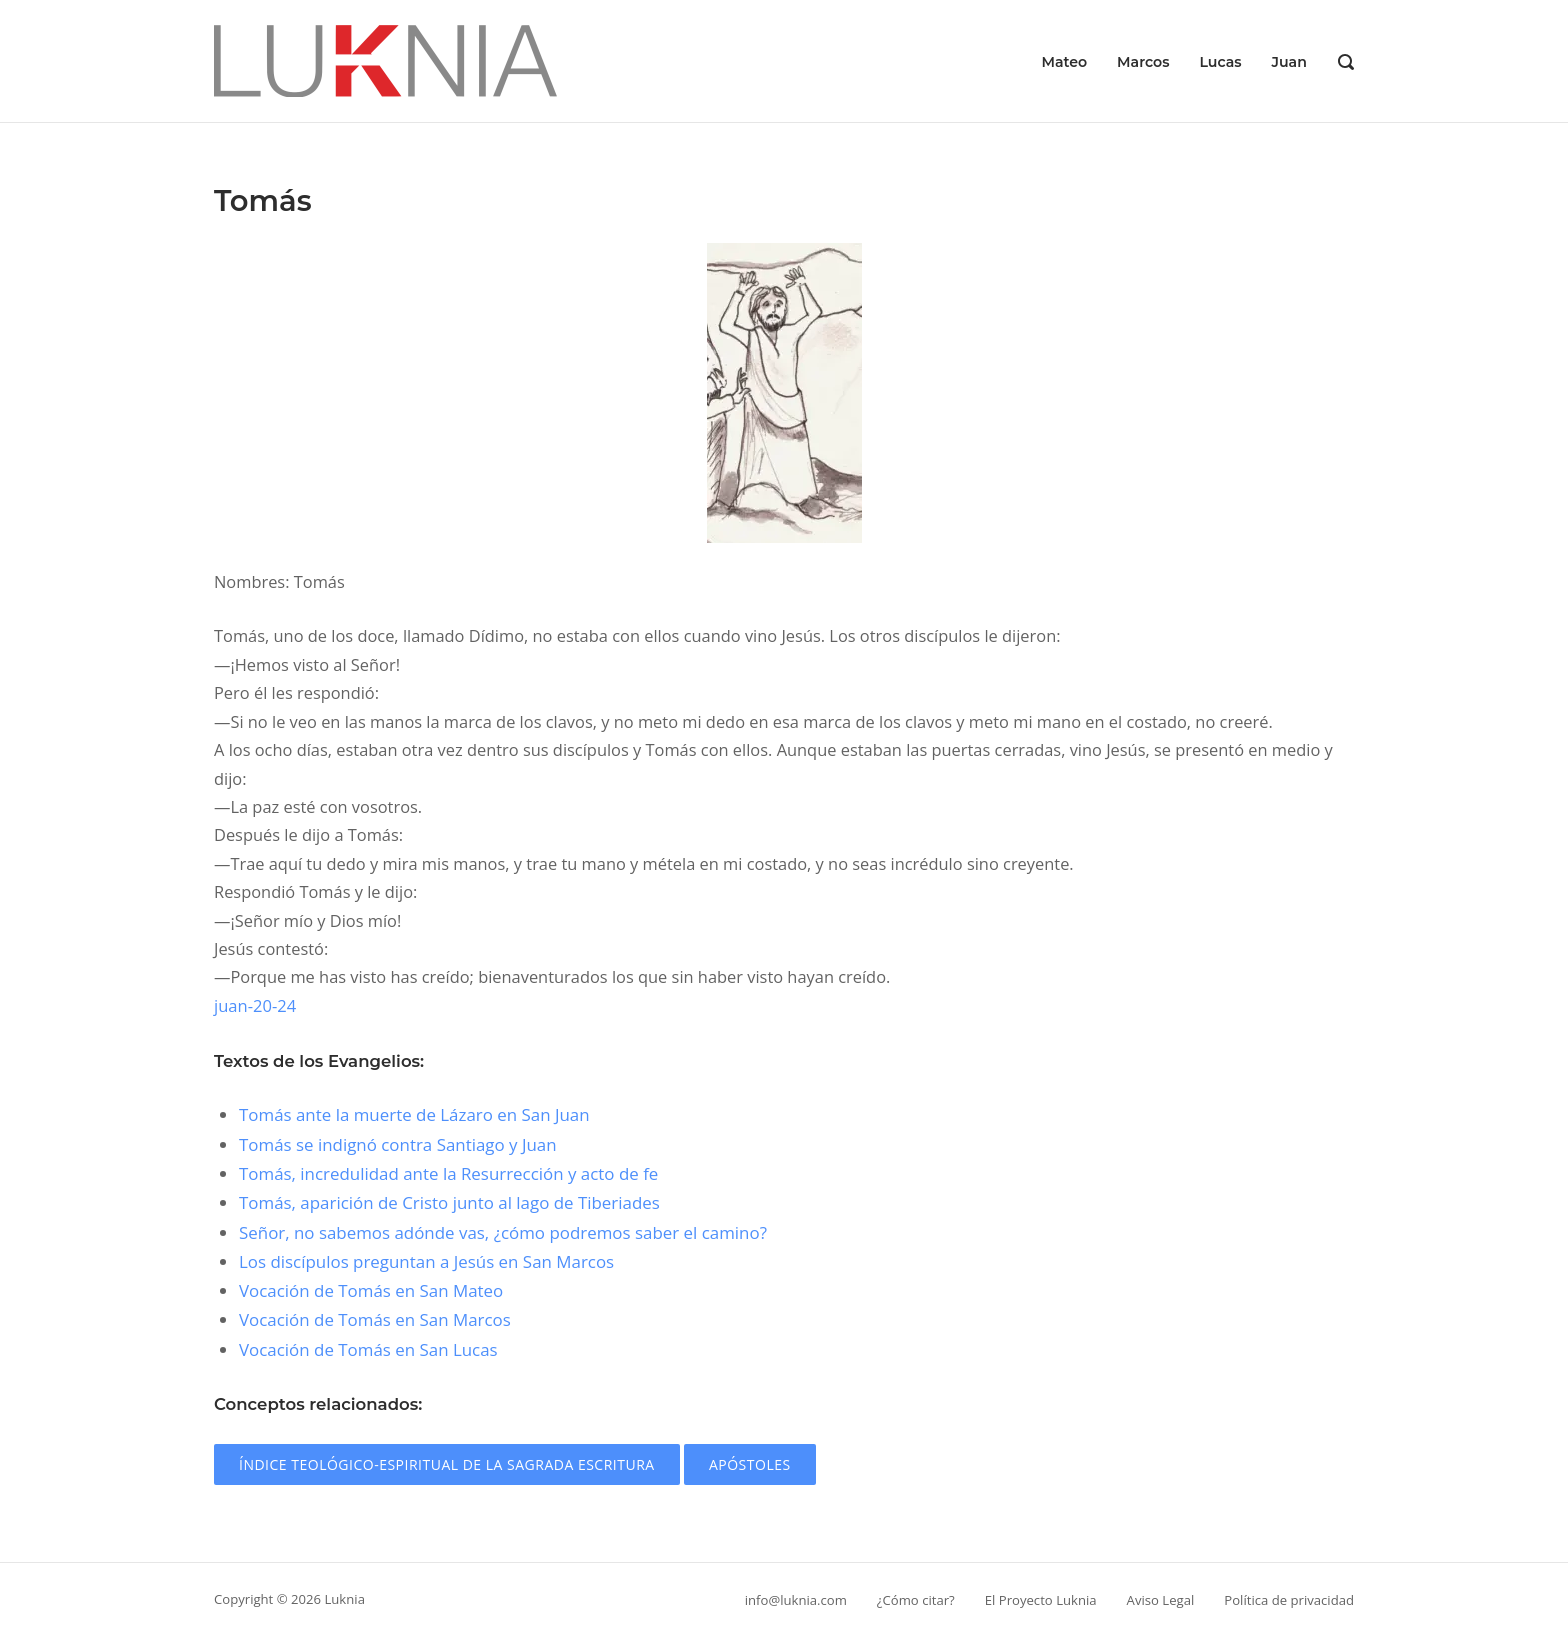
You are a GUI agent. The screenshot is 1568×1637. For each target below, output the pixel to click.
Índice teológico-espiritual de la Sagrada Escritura (447, 1464)
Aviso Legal (1161, 1600)
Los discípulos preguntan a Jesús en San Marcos (426, 1261)
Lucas (1220, 62)
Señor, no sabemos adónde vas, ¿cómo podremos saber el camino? (503, 1232)
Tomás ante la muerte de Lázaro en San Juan (414, 1114)
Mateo (1064, 62)
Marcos (1143, 62)
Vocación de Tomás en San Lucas (368, 1349)
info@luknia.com (796, 1600)
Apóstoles (750, 1464)
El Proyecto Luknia (1041, 1600)
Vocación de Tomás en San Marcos (375, 1319)
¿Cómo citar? (916, 1600)
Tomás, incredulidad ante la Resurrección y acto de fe (448, 1173)
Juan (1289, 62)
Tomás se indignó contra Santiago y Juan (398, 1144)
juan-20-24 (255, 1005)
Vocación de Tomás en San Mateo (371, 1290)
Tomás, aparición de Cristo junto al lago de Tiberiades (449, 1202)
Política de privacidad (1289, 1600)
